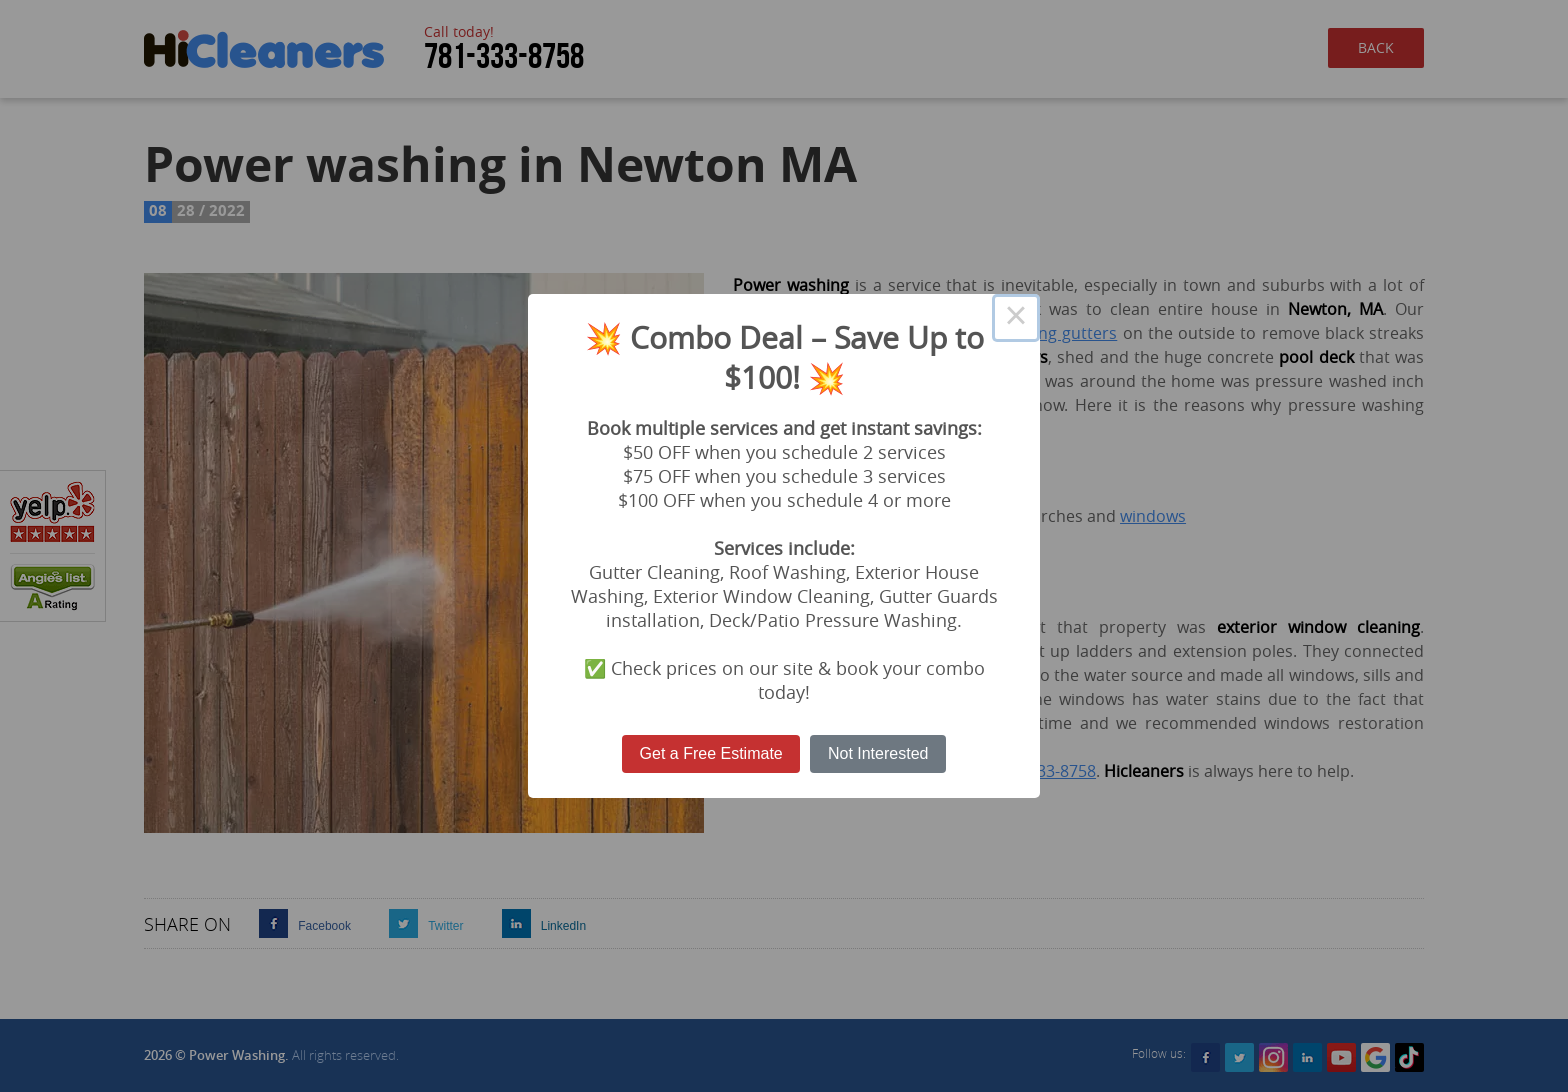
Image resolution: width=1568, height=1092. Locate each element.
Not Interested (878, 753)
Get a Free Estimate (711, 753)
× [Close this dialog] (1016, 318)
